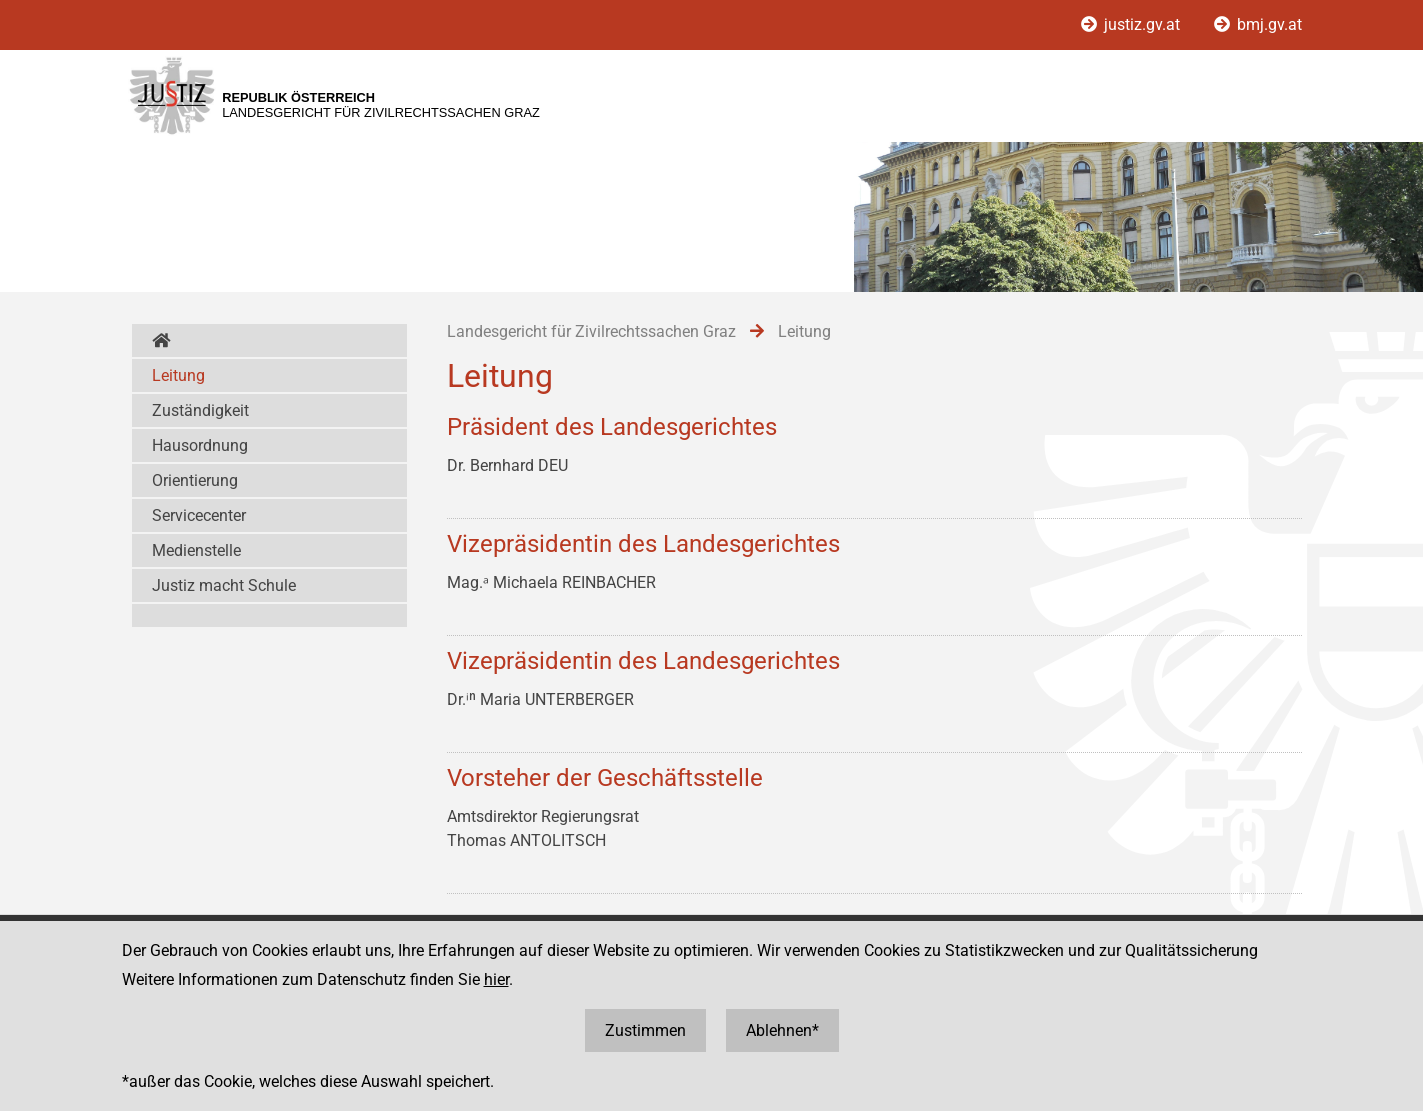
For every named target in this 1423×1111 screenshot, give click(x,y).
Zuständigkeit (200, 410)
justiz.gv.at (1132, 24)
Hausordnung (200, 445)
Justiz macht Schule (224, 585)
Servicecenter (199, 515)
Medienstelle (196, 550)
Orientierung (195, 480)
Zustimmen (645, 1030)
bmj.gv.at (1258, 24)
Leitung (178, 375)
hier (496, 979)
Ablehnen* (782, 1030)
